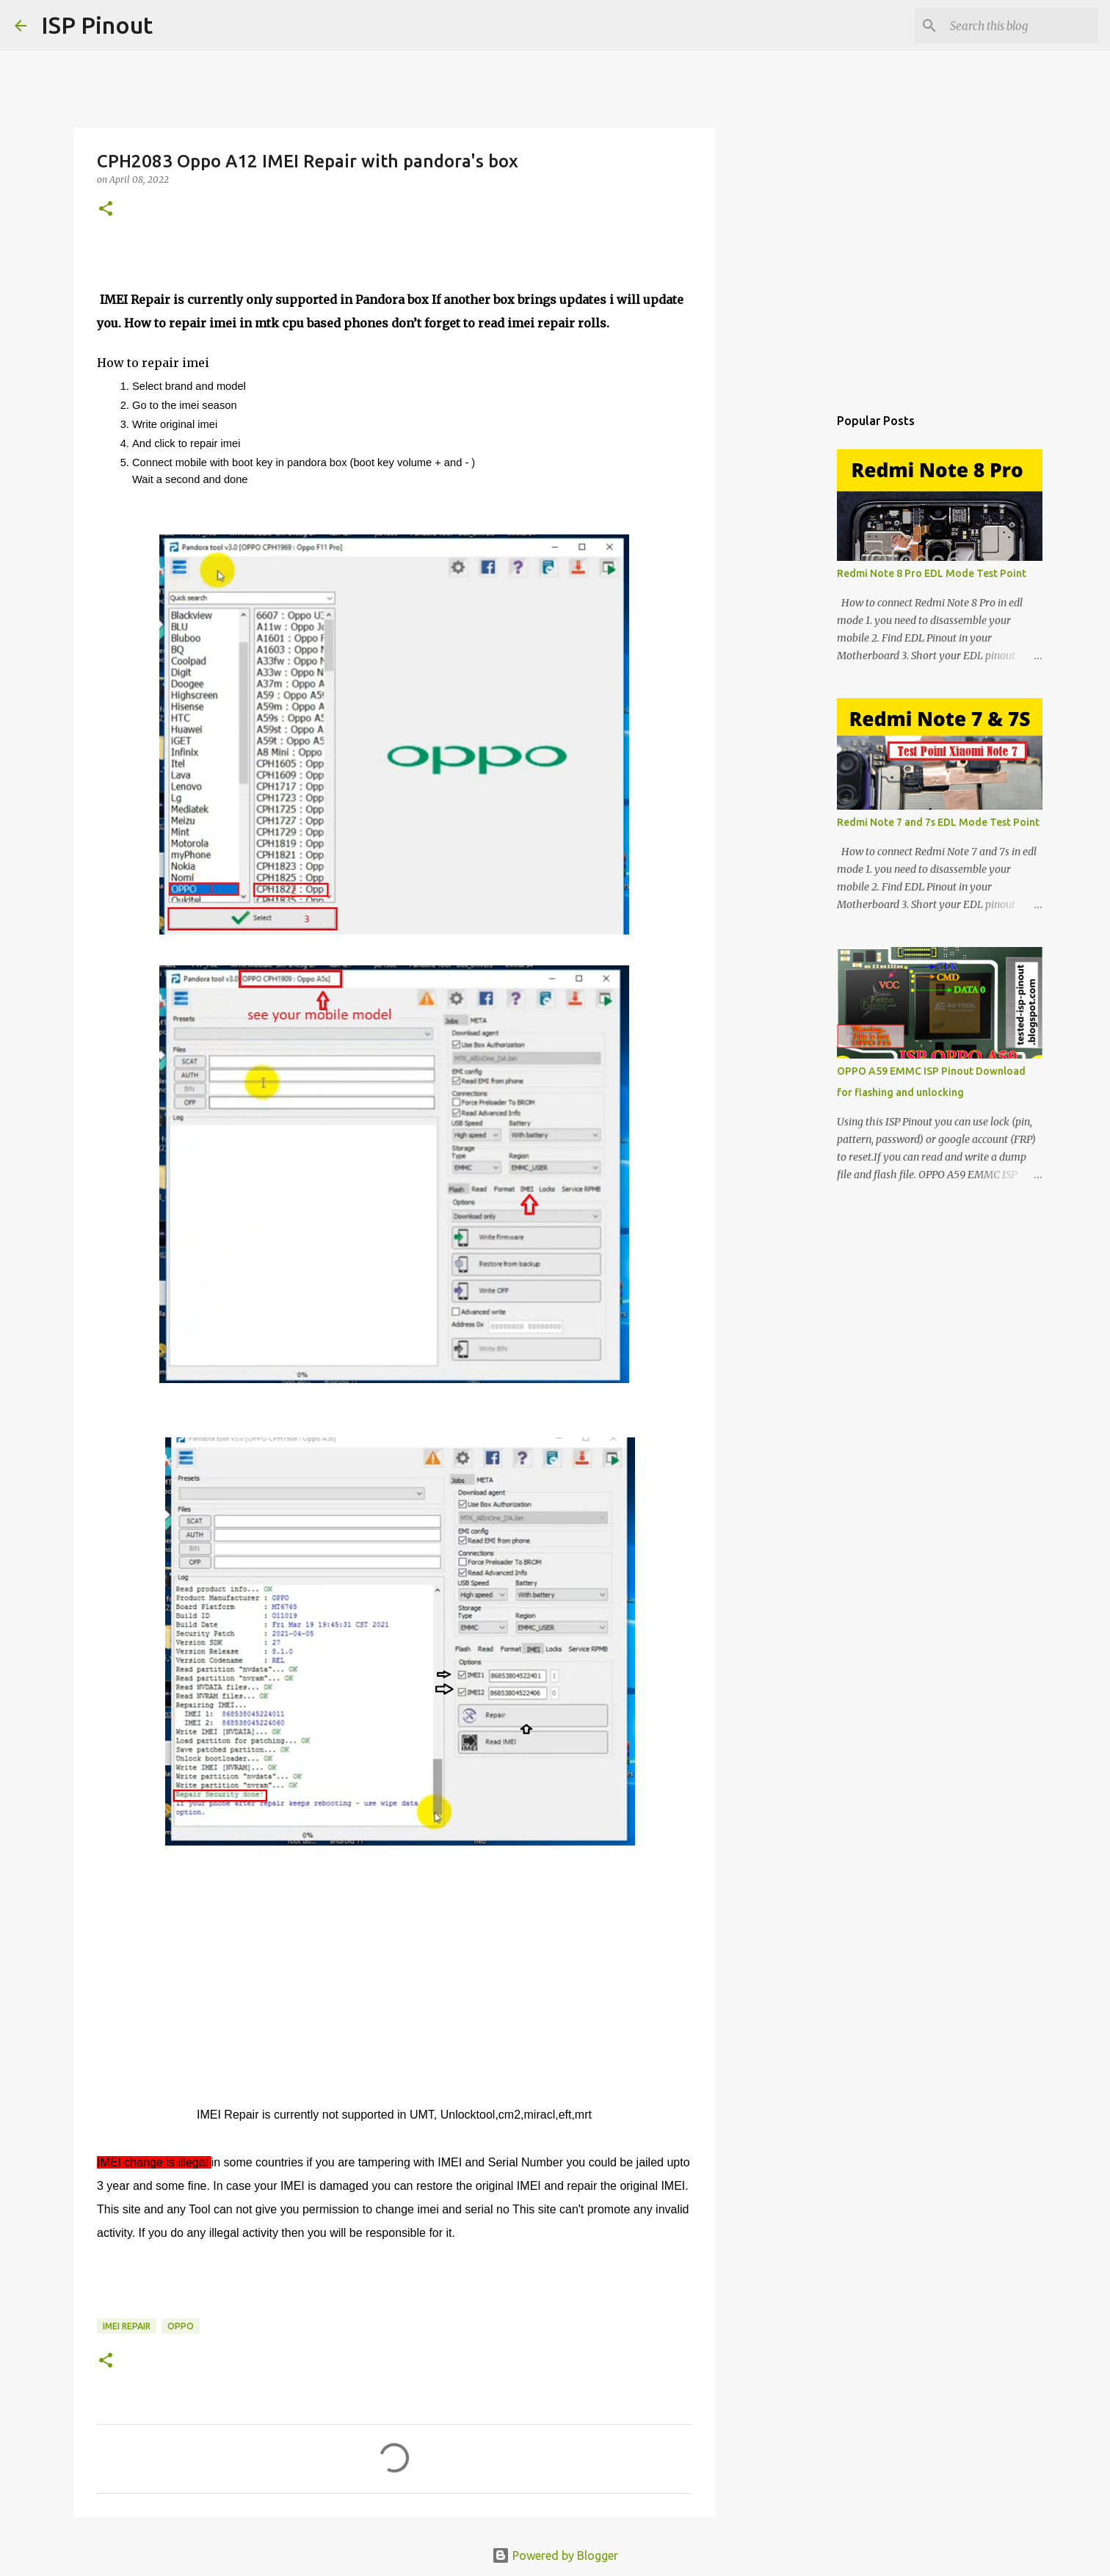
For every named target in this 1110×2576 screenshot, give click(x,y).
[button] (106, 209)
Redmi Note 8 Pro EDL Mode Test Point (931, 573)
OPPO (180, 2326)
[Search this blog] (1021, 25)
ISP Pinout (97, 25)
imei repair (126, 2326)
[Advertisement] (790, 634)
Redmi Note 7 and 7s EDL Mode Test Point (938, 822)
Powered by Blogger (555, 2555)
